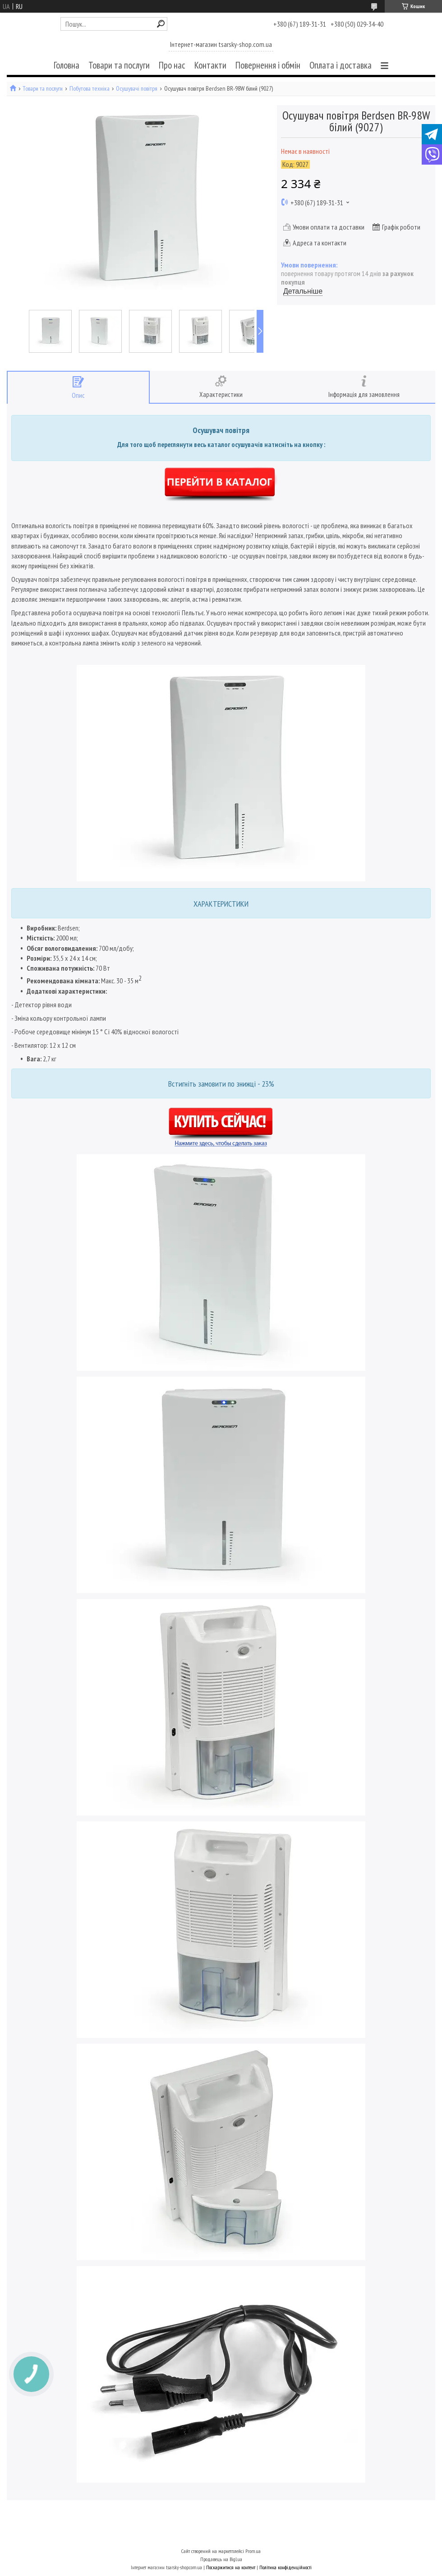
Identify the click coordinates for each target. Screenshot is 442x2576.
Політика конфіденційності (285, 2567)
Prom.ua (253, 2551)
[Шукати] (160, 23)
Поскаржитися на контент (230, 2567)
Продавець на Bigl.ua (221, 2559)
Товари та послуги (119, 65)
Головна (66, 65)
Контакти (210, 65)
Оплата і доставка (340, 65)
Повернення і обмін (267, 65)
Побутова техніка (89, 88)
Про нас (172, 65)
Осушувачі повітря (136, 88)
